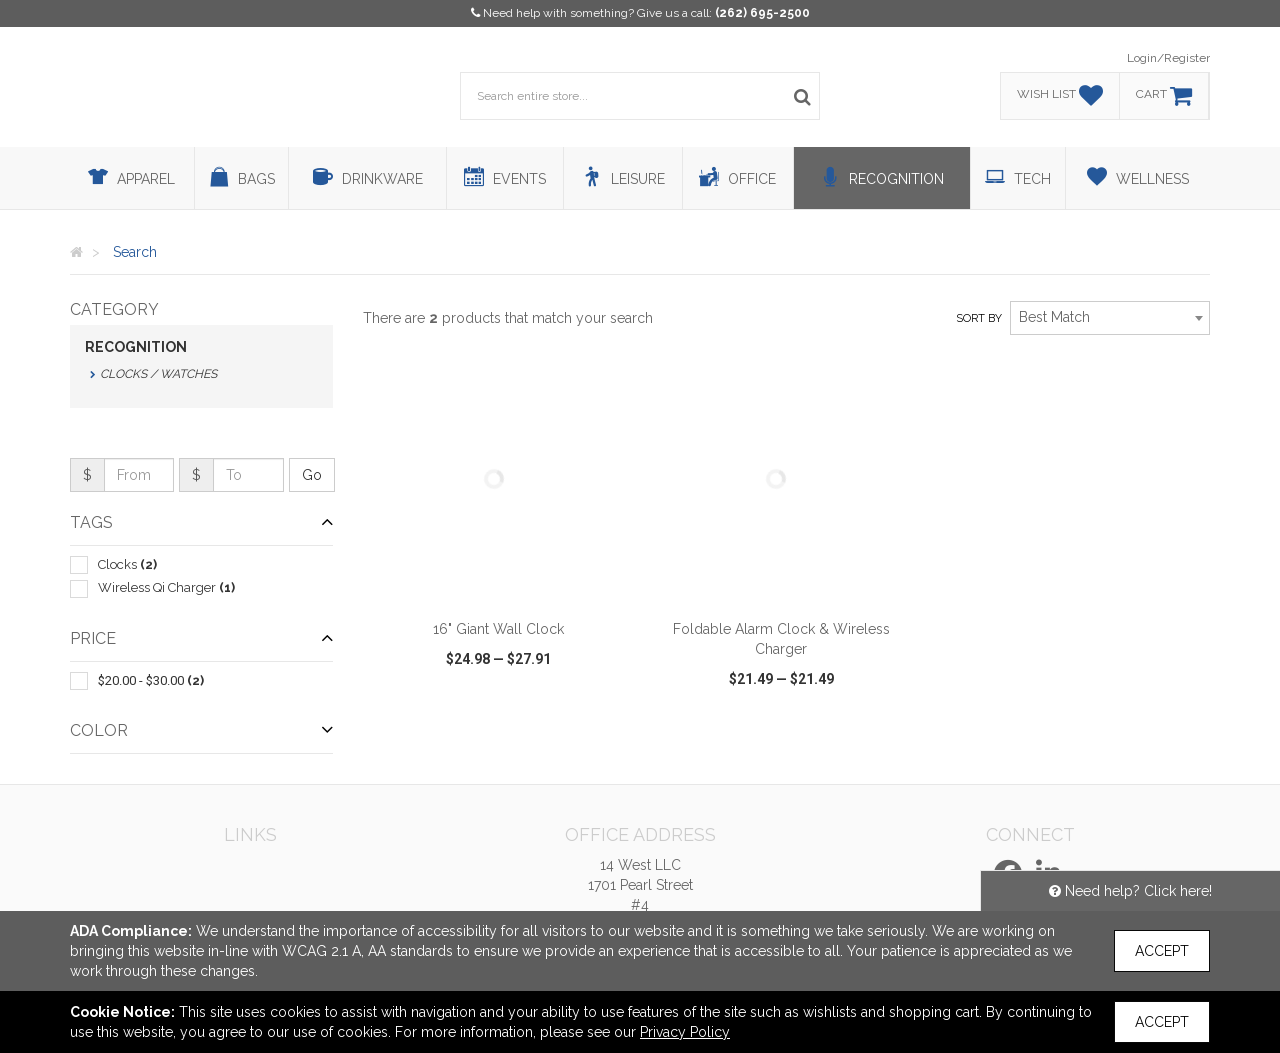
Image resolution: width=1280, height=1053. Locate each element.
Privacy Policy (685, 1032)
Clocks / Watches (158, 374)
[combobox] (1110, 318)
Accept (1162, 951)
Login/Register (1168, 58)
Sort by (979, 318)
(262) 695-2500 (762, 13)
